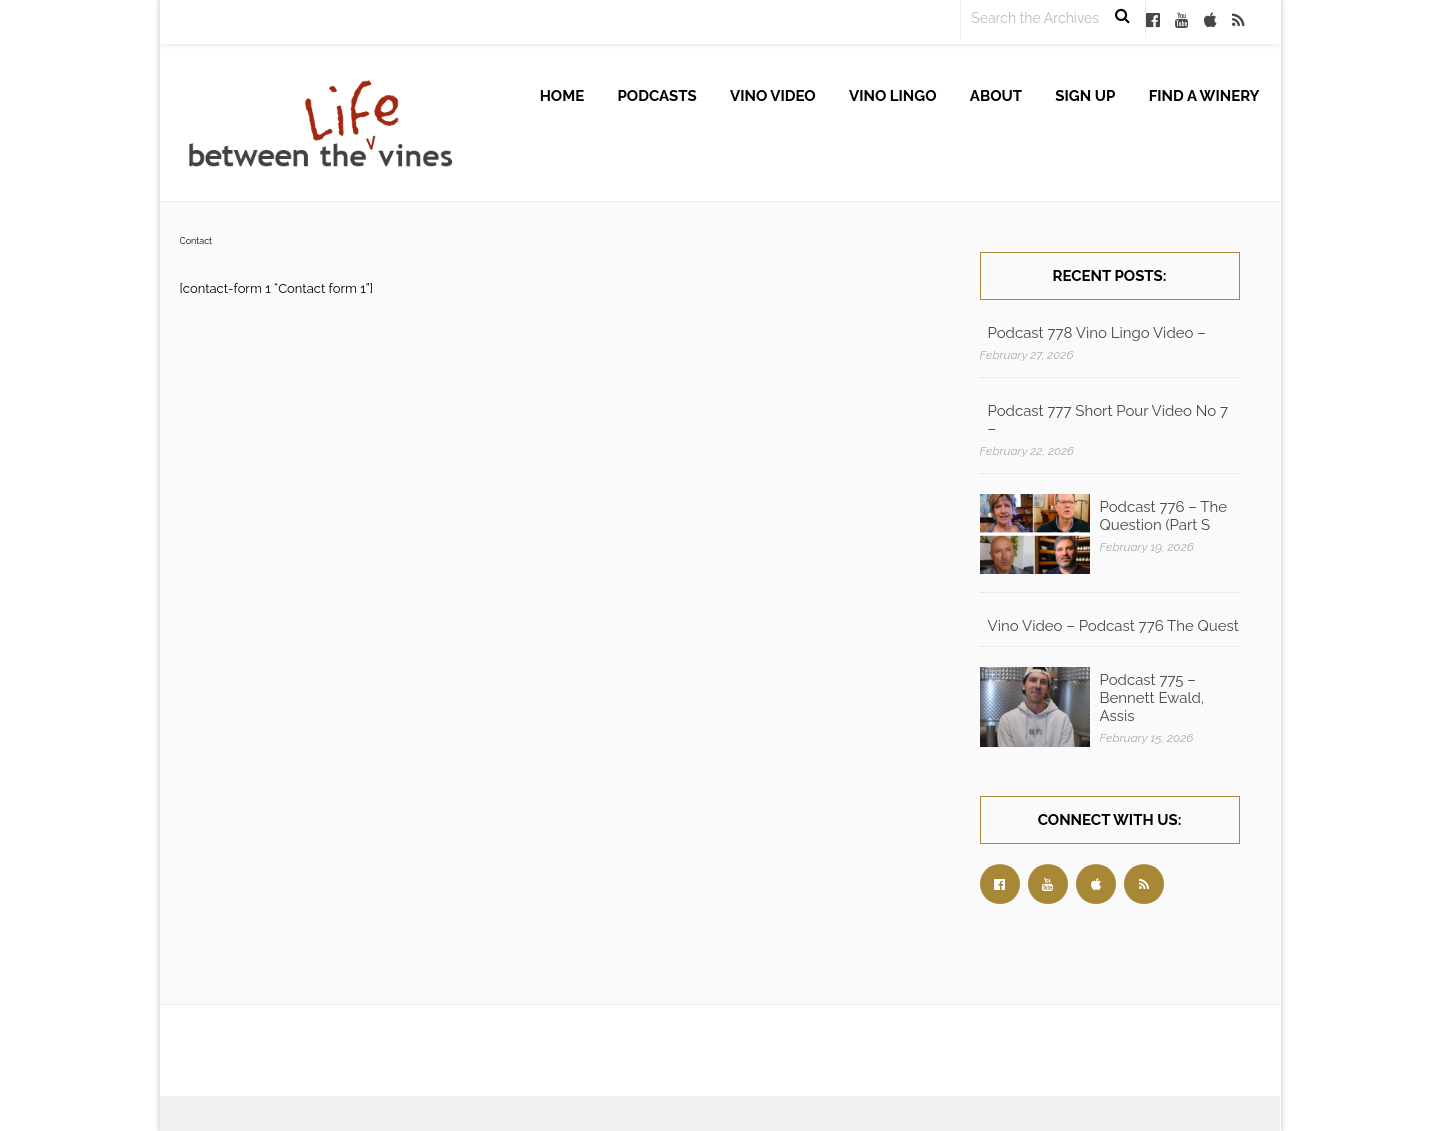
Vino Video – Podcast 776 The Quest (1113, 626)
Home (562, 96)
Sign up (1085, 96)
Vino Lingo (893, 96)
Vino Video (773, 96)
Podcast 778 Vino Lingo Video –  (1099, 333)
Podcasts (657, 96)
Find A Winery (1204, 96)
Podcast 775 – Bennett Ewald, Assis (1152, 698)
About (996, 96)
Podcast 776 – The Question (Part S (1164, 516)
